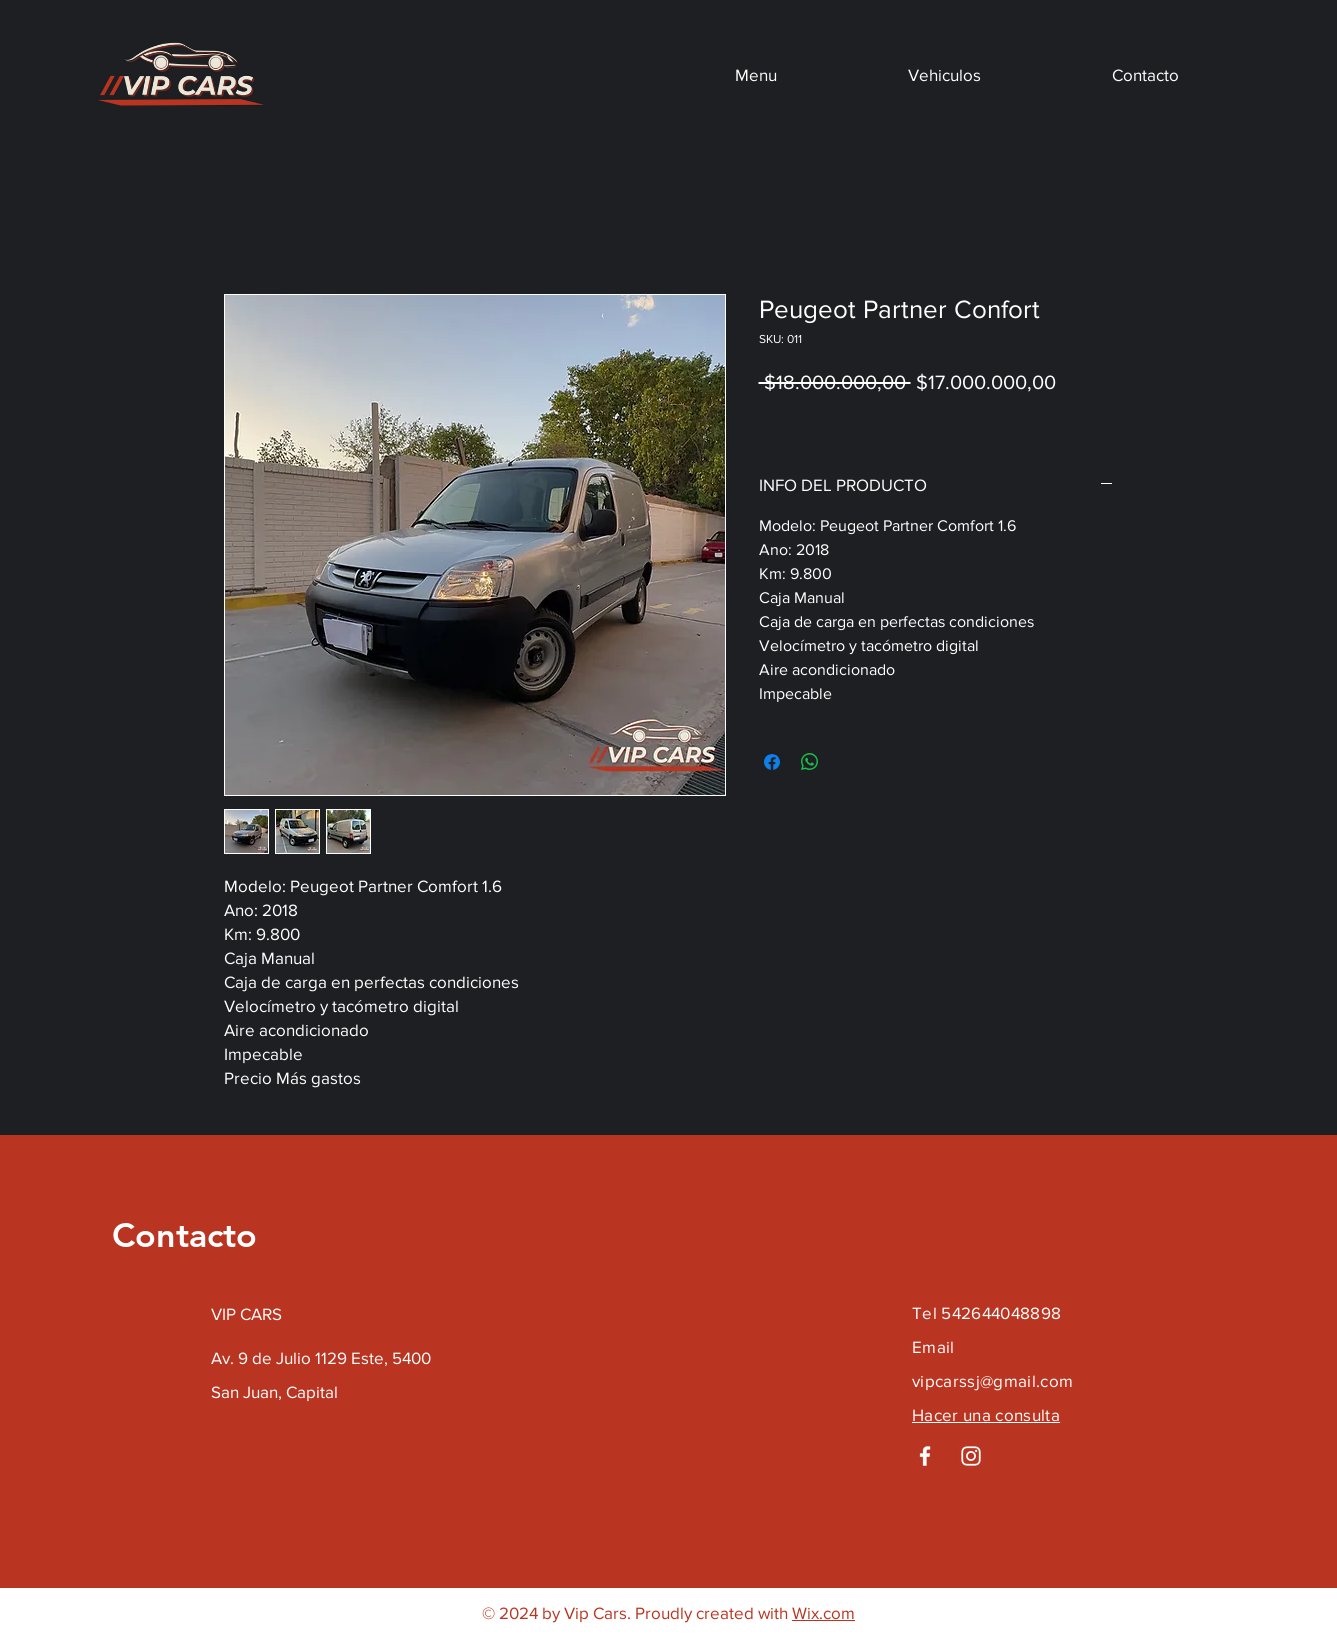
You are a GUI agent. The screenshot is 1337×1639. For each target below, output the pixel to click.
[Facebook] (925, 1456)
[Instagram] (971, 1456)
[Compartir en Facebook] (772, 762)
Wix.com (823, 1612)
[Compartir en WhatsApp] (810, 762)
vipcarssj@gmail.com (992, 1380)
